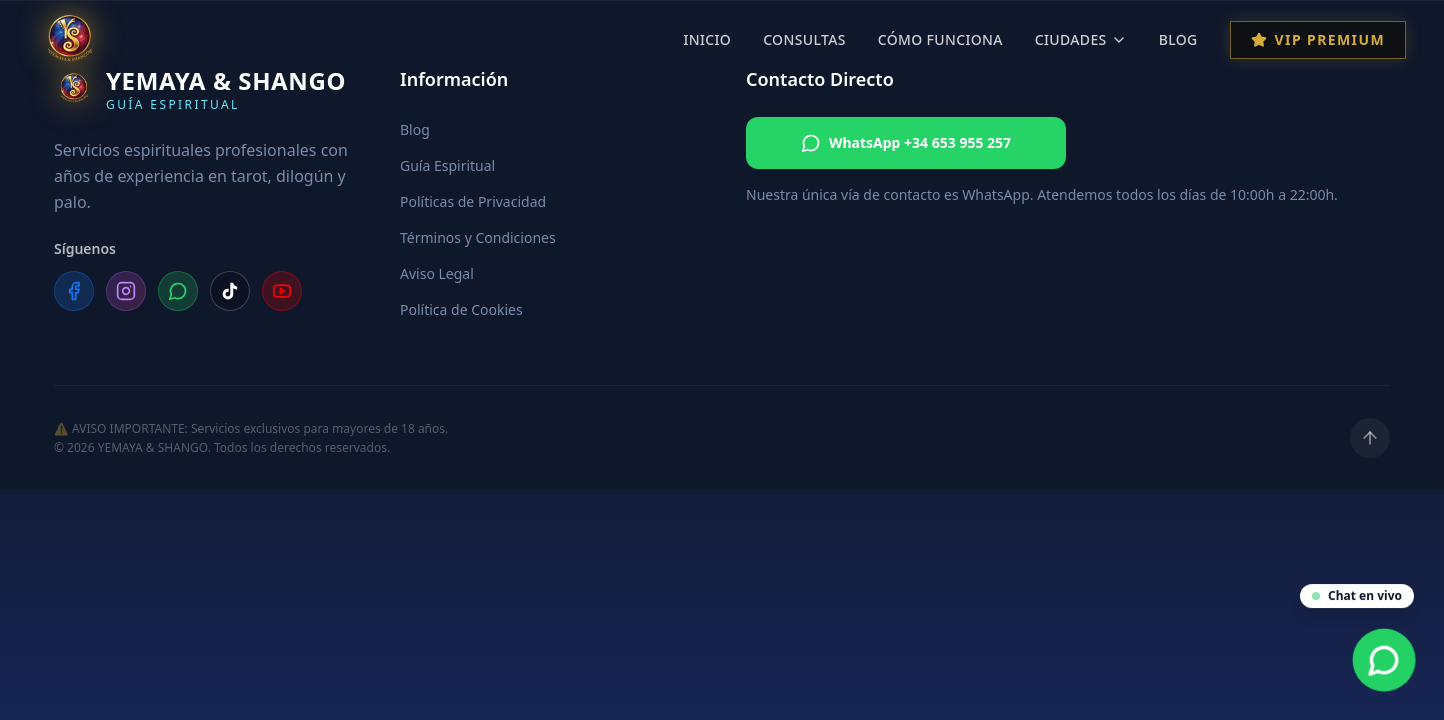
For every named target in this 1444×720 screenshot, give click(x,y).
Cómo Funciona (940, 39)
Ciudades (1081, 39)
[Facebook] (74, 291)
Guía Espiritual (447, 165)
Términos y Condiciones (478, 237)
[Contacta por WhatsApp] (1384, 660)
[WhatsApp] (178, 291)
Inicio (707, 39)
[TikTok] (230, 291)
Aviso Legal (437, 273)
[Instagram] (126, 291)
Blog (1178, 39)
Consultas (804, 39)
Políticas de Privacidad (473, 201)
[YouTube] (282, 291)
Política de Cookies (461, 309)
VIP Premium (1318, 39)
